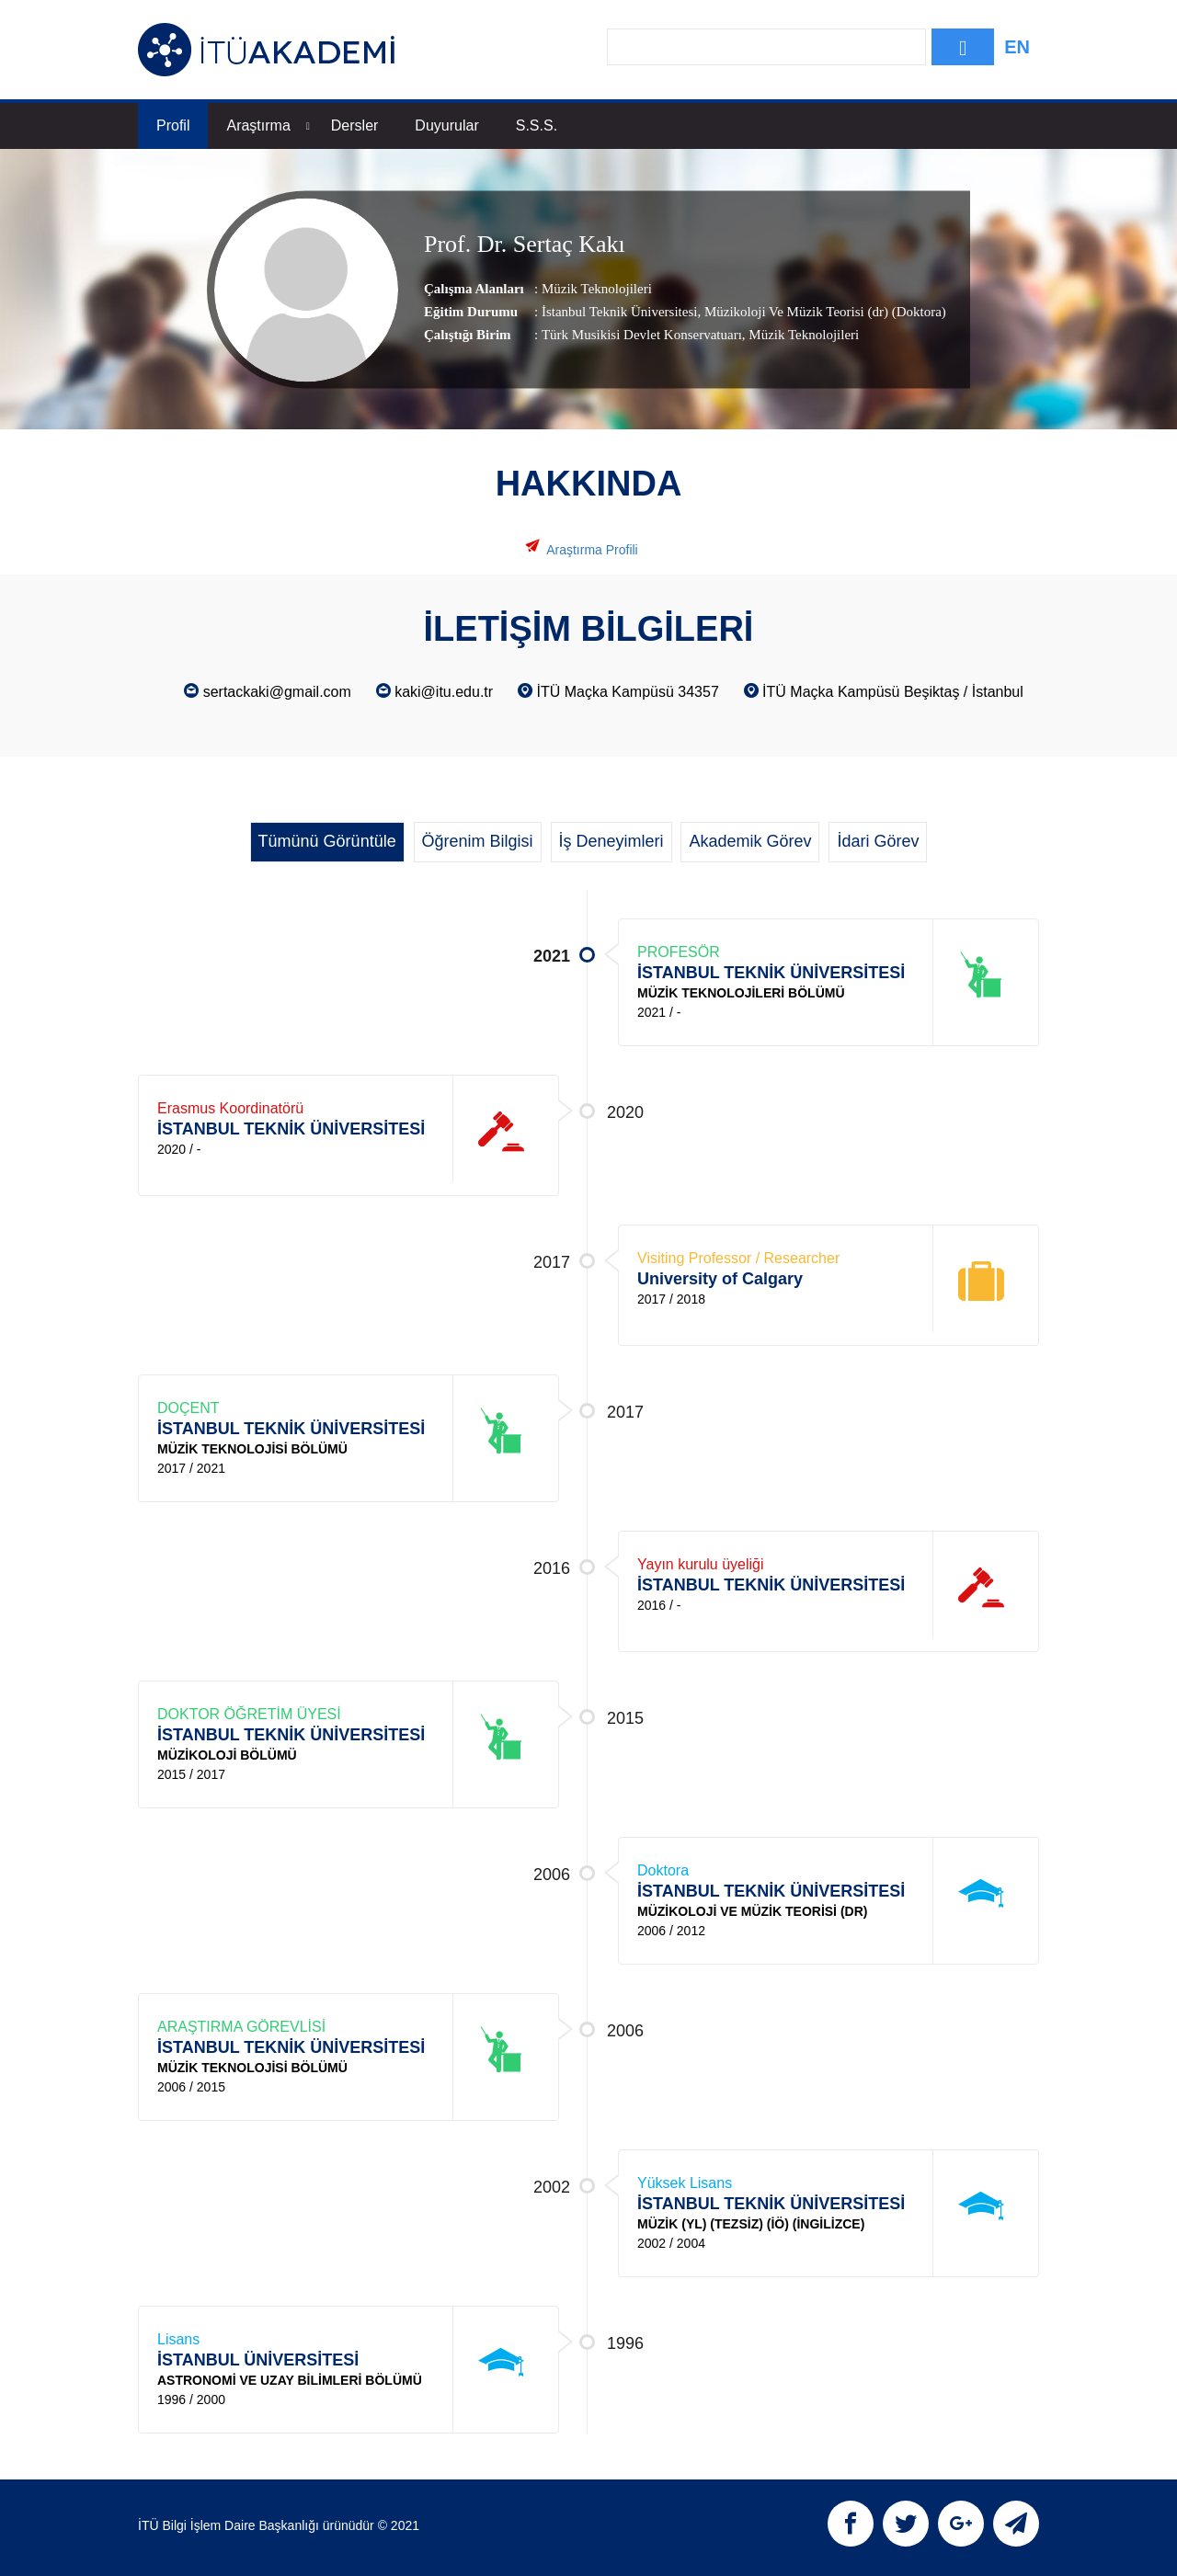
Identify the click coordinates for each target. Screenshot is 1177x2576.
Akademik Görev (750, 841)
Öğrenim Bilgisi (477, 841)
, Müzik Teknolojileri (800, 334)
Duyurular (446, 125)
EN (1017, 47)
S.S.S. (536, 125)
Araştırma (267, 125)
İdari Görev (878, 841)
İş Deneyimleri (611, 841)
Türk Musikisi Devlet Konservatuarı (642, 334)
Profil (172, 125)
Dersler (355, 125)
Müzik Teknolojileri (597, 288)
